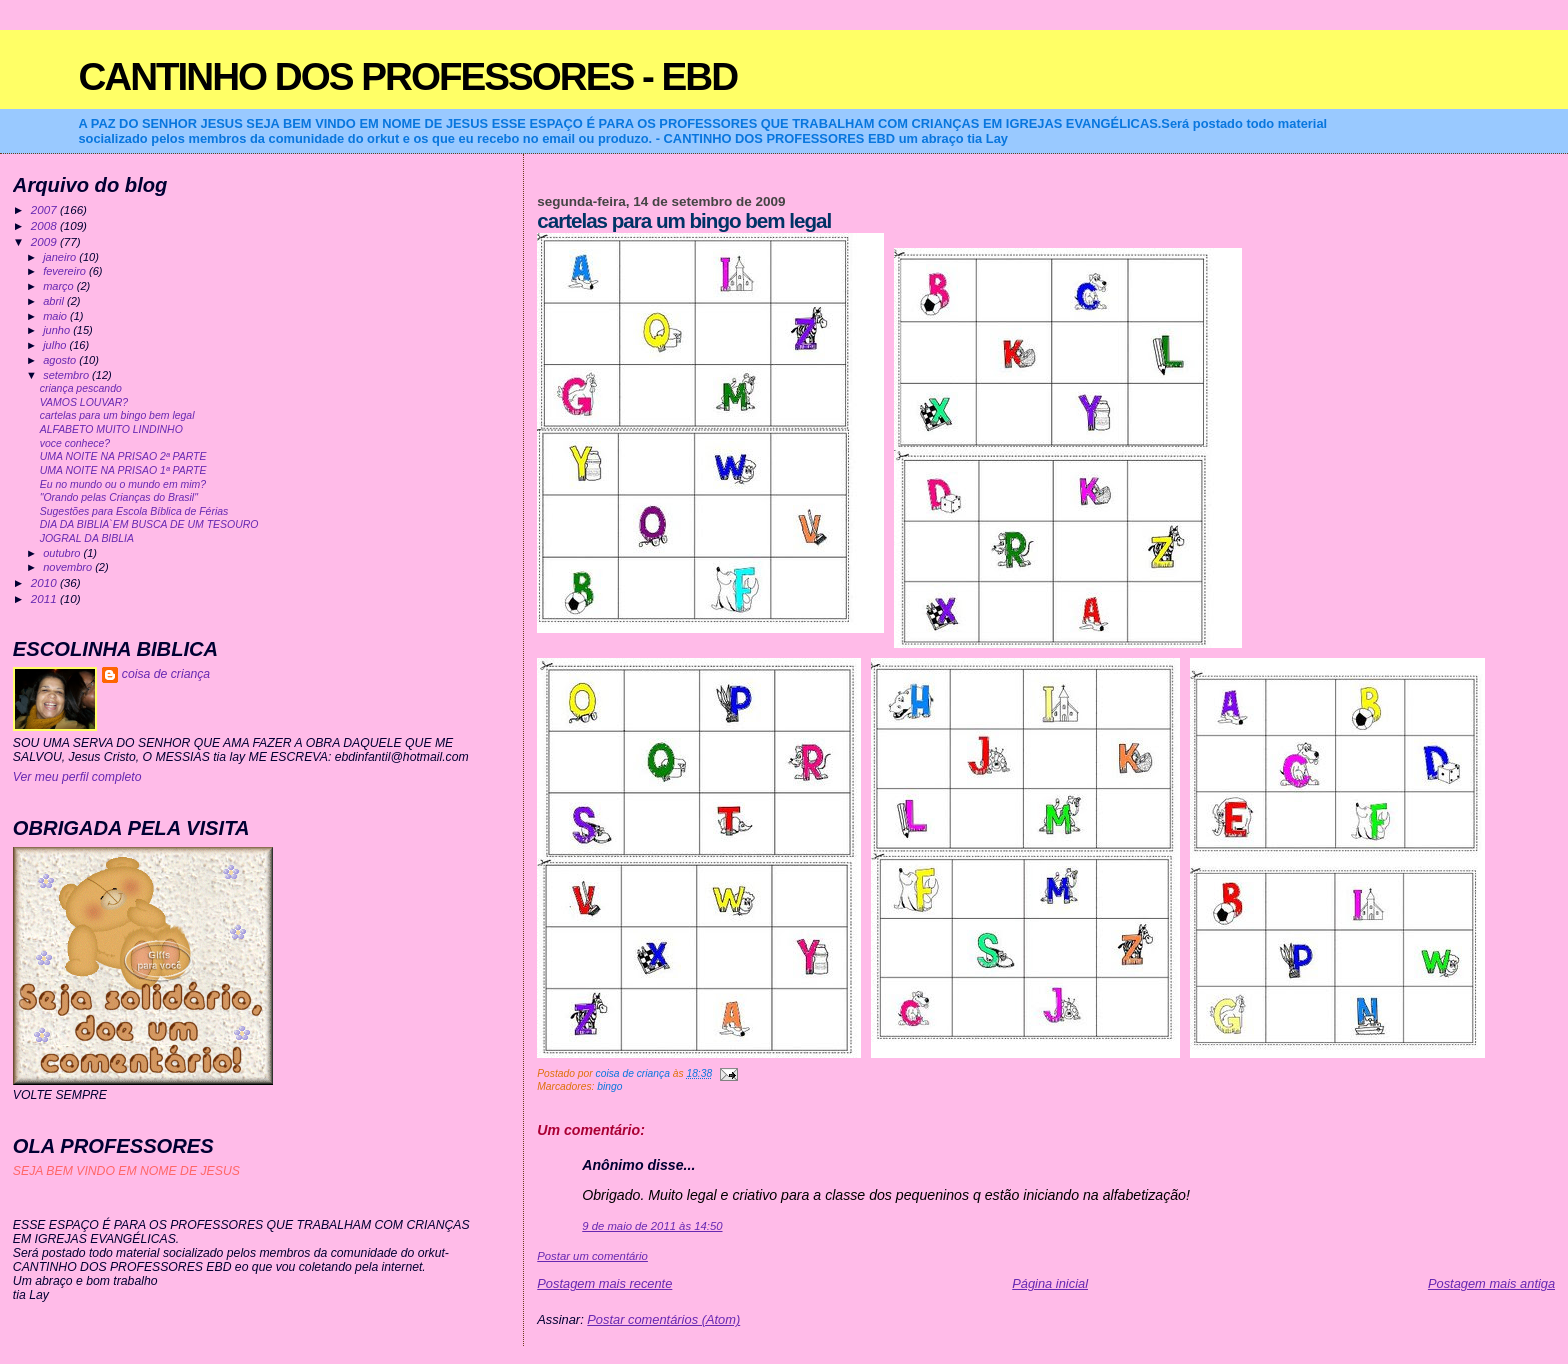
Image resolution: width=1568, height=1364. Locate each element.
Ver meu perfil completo (77, 777)
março (60, 286)
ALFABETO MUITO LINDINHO (111, 429)
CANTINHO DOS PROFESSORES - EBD (407, 76)
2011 (45, 598)
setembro (67, 375)
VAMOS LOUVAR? (84, 402)
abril (55, 301)
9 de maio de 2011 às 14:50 (652, 1226)
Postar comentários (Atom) (663, 1319)
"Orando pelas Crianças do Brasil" (119, 497)
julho (56, 345)
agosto (61, 360)
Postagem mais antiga (1491, 1283)
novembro (69, 567)
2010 (45, 582)
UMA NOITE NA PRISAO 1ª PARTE (123, 470)
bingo (609, 1086)
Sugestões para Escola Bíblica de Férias (134, 511)
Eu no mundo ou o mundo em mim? (123, 484)
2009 (45, 241)
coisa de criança (166, 674)
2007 (45, 209)
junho (58, 330)
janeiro (61, 257)
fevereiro (66, 271)
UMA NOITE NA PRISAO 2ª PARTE (123, 456)
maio (56, 316)
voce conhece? (75, 443)
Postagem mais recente (604, 1283)
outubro (63, 553)
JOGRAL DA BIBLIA (87, 538)
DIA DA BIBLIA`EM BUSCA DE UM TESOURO (149, 524)
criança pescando (81, 388)
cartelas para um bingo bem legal (117, 415)
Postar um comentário (592, 1256)
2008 (45, 225)
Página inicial (1050, 1283)
